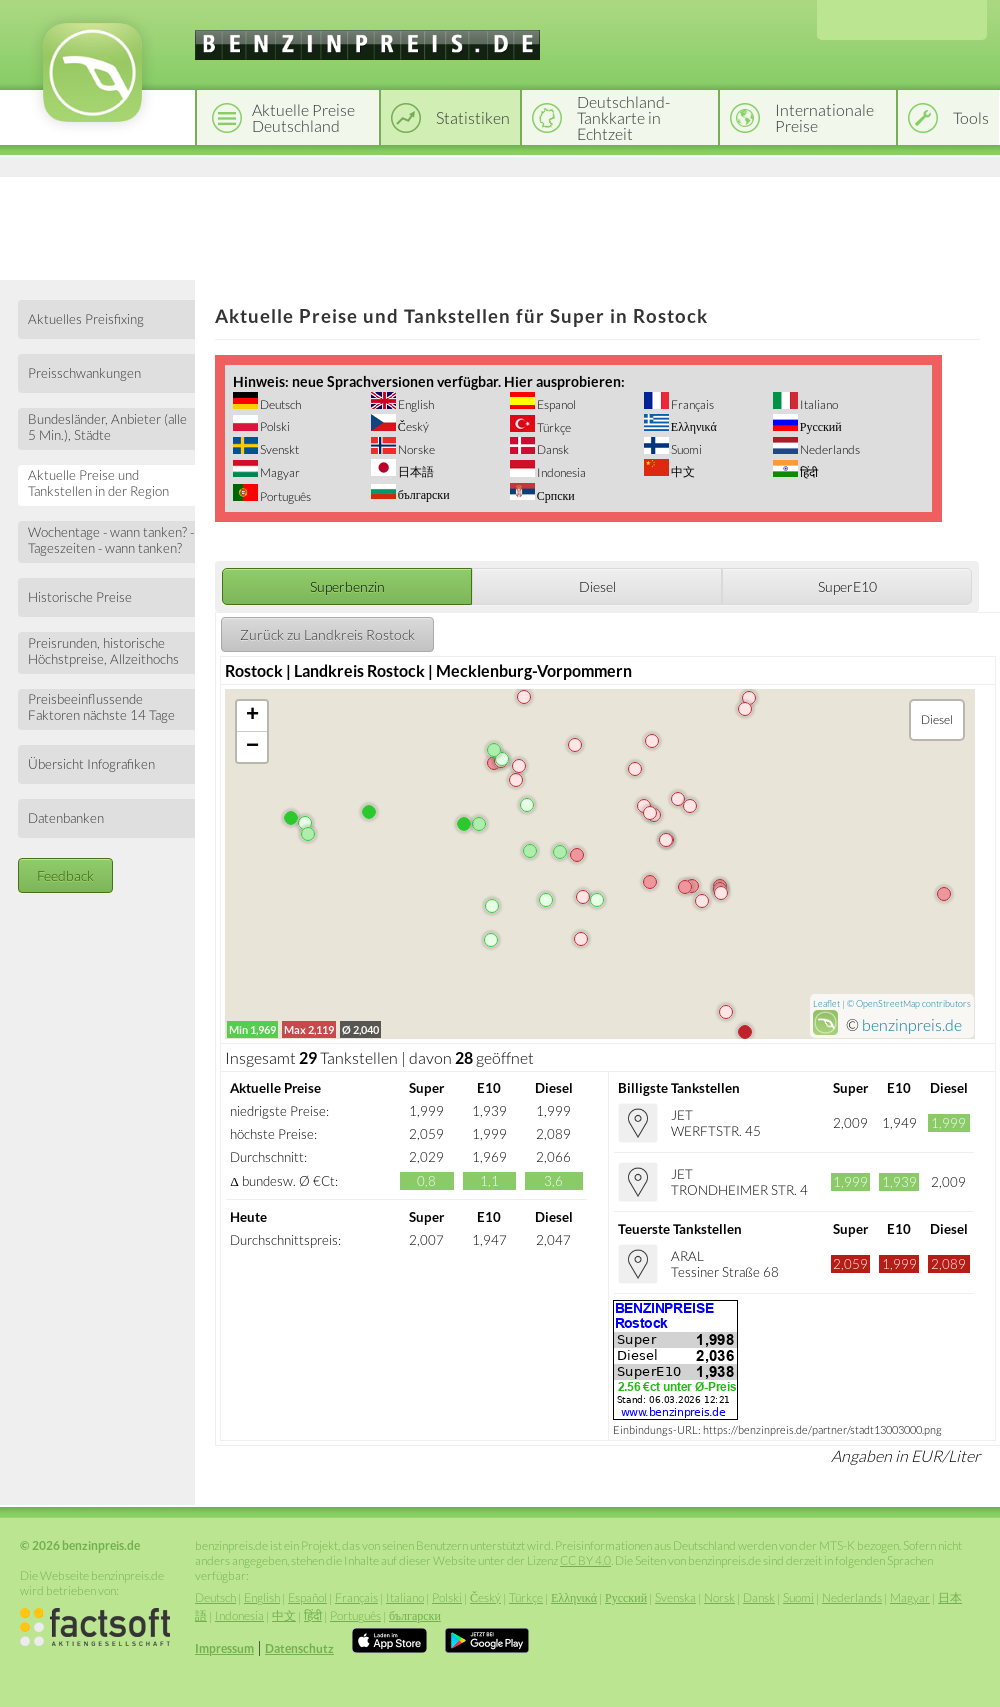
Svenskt (278, 449)
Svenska (675, 1597)
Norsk (719, 1597)
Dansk (552, 449)
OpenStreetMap (888, 1003)
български (423, 494)
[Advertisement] (500, 225)
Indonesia (560, 472)
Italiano (818, 404)
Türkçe (553, 427)
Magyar (279, 472)
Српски (555, 495)
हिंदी (808, 472)
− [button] (252, 747)
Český (412, 426)
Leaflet (826, 1003)
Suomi (685, 449)
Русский (820, 426)
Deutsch (279, 404)
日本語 (415, 471)
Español (307, 1597)
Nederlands (829, 449)
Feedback (65, 875)
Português (284, 496)
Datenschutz (299, 1648)
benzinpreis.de (912, 1024)
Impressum (224, 1648)
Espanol (555, 404)
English (415, 404)
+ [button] (252, 716)
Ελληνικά (693, 426)
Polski (274, 426)
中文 (682, 471)
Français (691, 404)
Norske (415, 449)
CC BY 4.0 (585, 1560)
